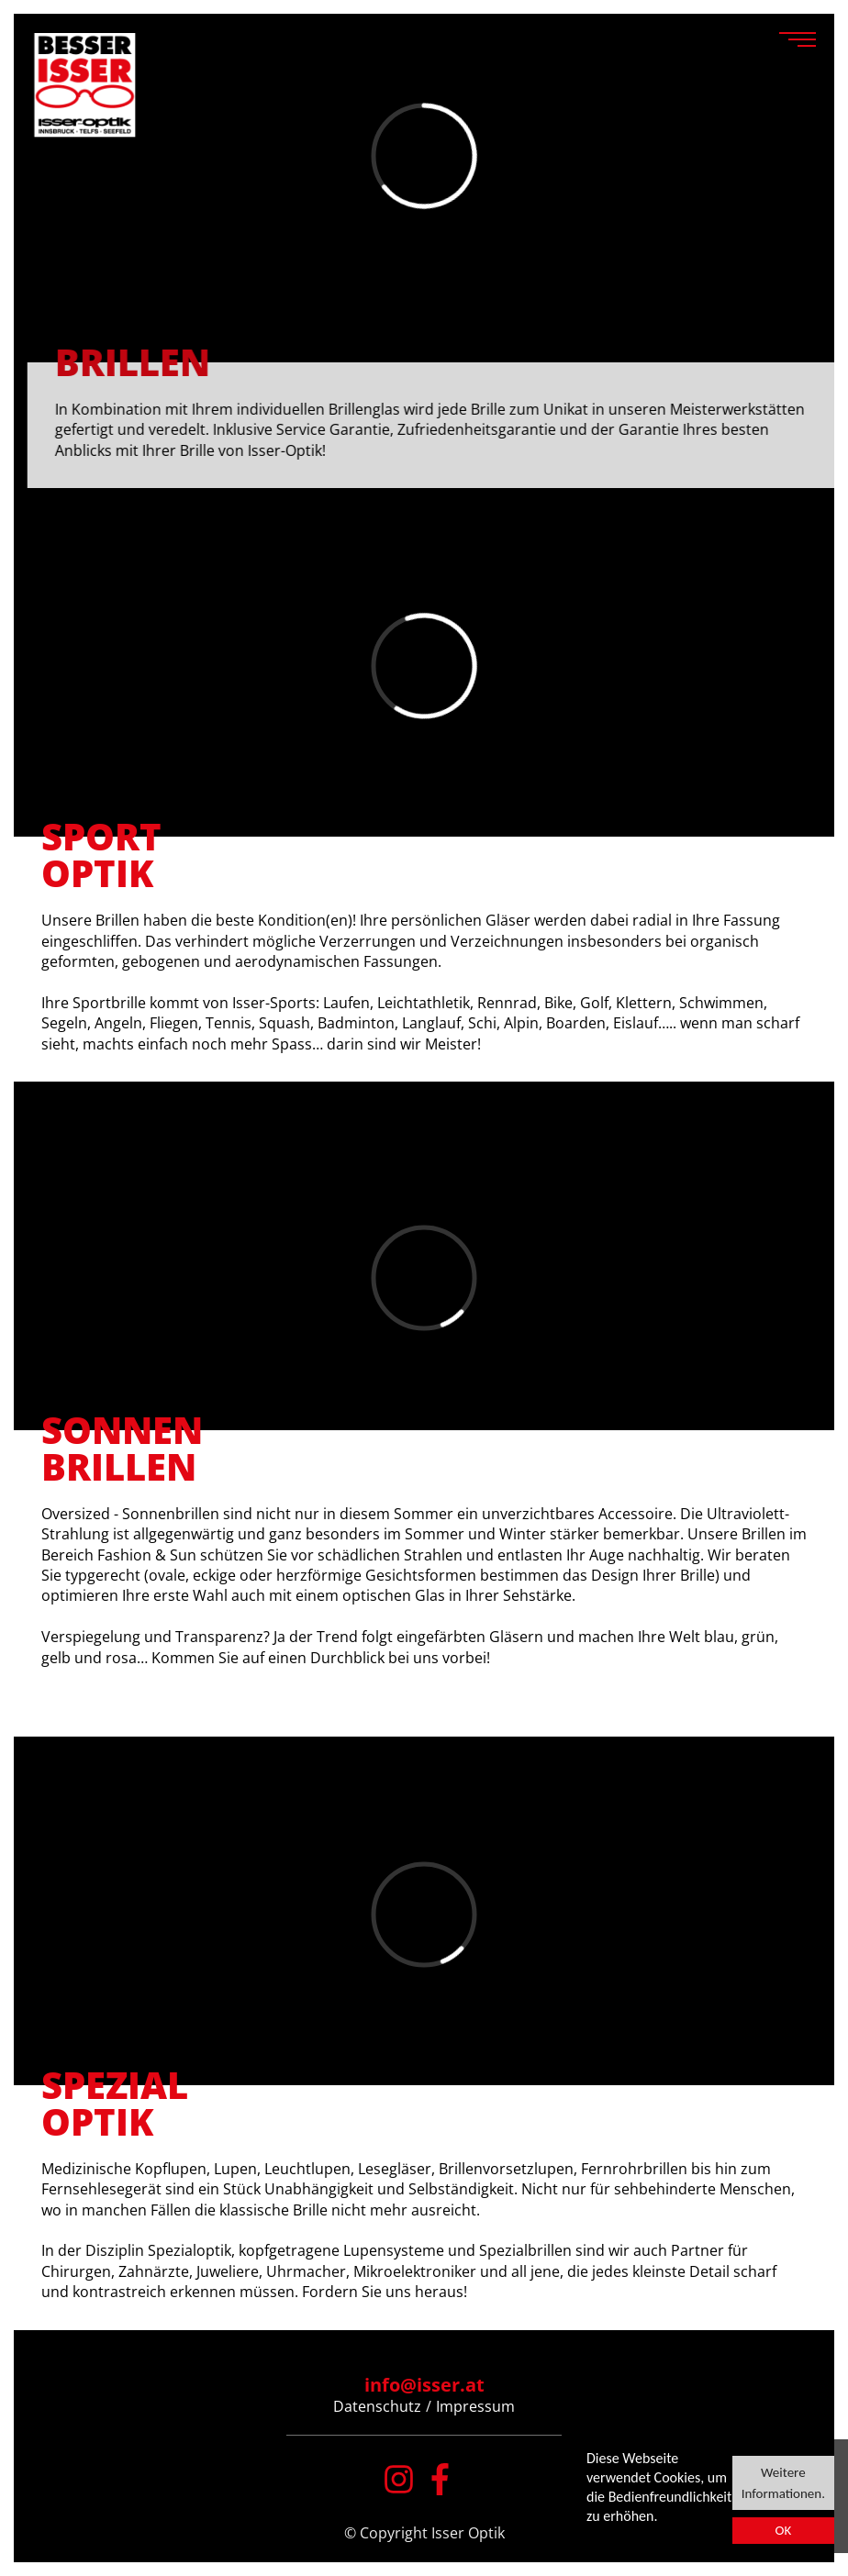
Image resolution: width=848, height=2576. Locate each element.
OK (783, 2530)
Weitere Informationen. (783, 2482)
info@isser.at (424, 2384)
